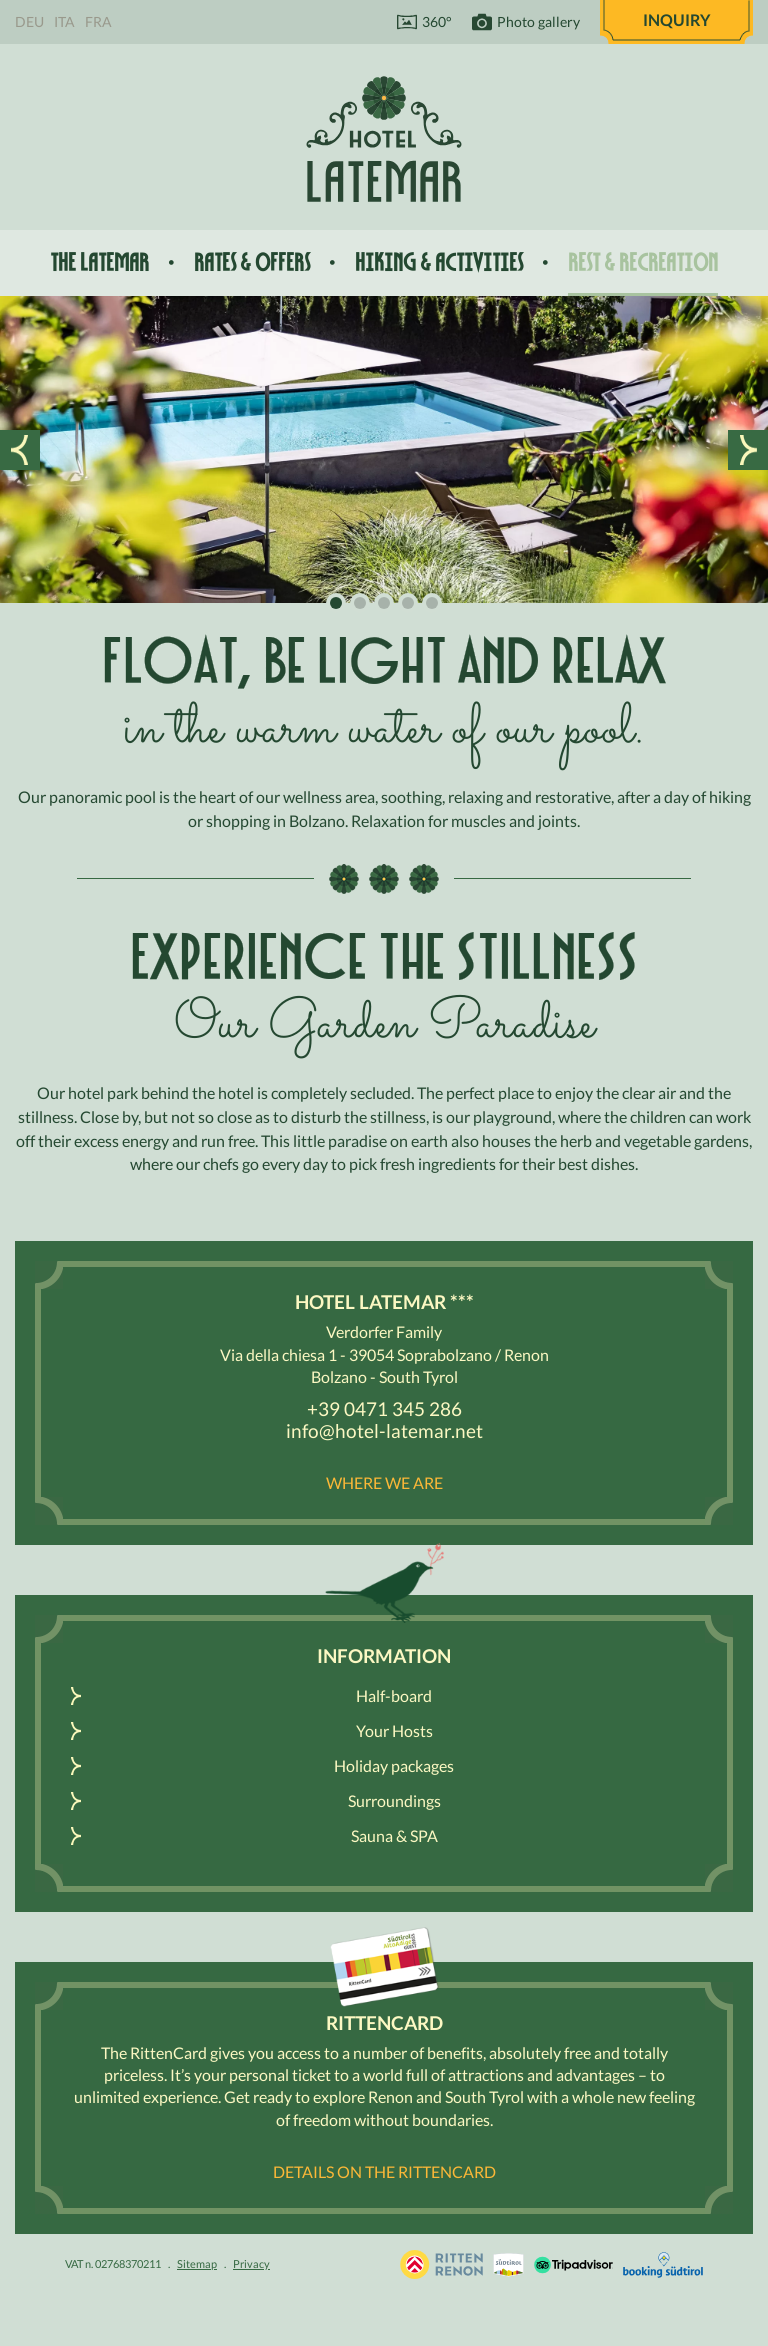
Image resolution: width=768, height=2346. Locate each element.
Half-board (394, 1695)
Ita (64, 21)
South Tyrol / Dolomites (508, 2265)
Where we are (384, 1482)
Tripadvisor (573, 2265)
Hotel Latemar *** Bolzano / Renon (384, 138)
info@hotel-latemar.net (384, 1430)
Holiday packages (394, 1765)
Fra (98, 21)
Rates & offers (252, 262)
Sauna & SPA (394, 1835)
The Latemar (99, 262)
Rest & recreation (643, 262)
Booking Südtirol (663, 2265)
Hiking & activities (439, 262)
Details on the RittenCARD (384, 2171)
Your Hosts (394, 1730)
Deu (29, 21)
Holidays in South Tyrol (441, 2265)
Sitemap (197, 2263)
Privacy (251, 2263)
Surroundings (394, 1800)
